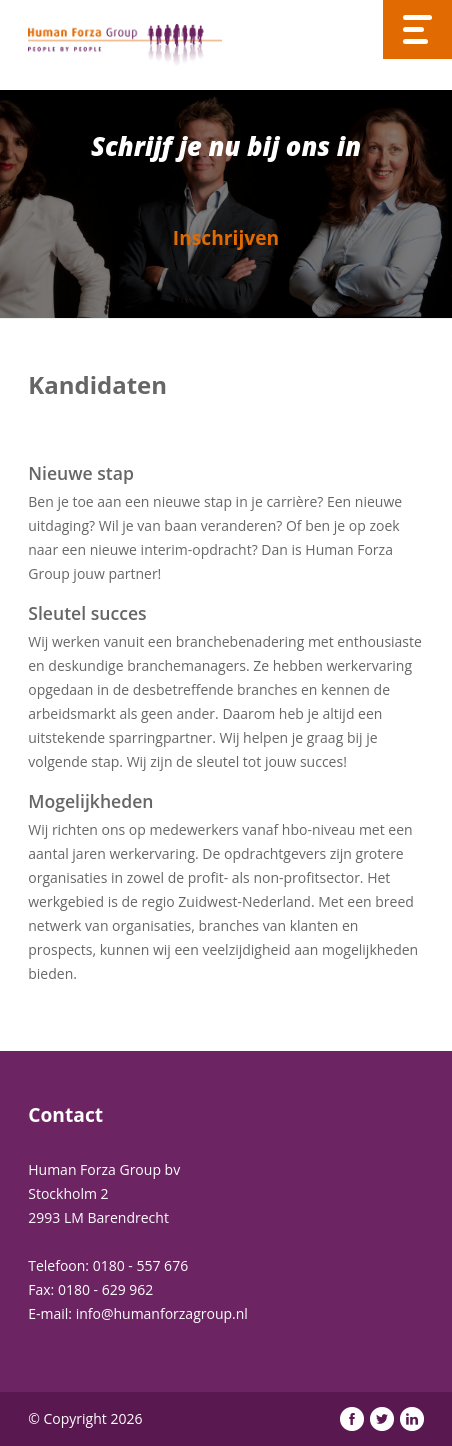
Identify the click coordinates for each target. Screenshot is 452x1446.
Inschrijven (226, 237)
